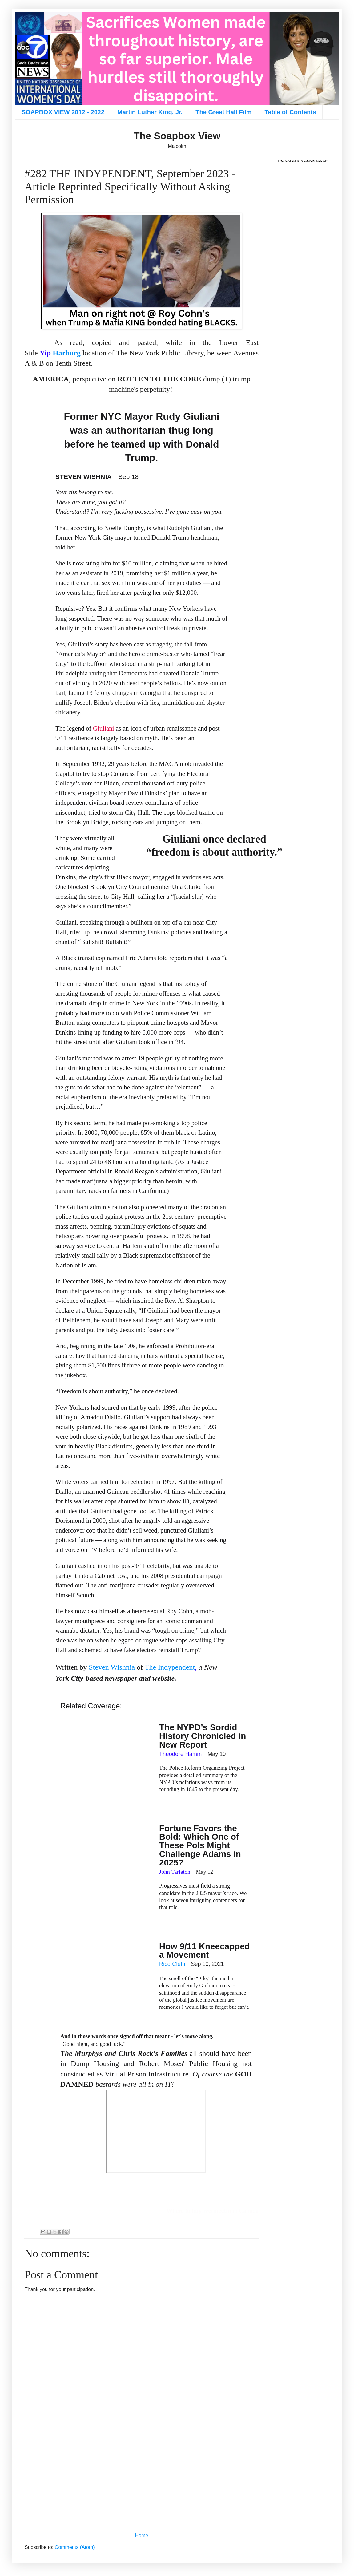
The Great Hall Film (223, 112)
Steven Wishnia (112, 1667)
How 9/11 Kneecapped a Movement (204, 1951)
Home (141, 2535)
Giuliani (103, 728)
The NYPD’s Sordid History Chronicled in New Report (202, 1736)
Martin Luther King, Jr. (150, 112)
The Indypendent (170, 1667)
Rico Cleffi (172, 1964)
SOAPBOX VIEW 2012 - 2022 (63, 112)
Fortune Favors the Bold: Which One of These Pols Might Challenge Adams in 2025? (200, 1845)
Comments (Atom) (75, 2547)
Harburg (60, 353)
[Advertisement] (142, 2479)
